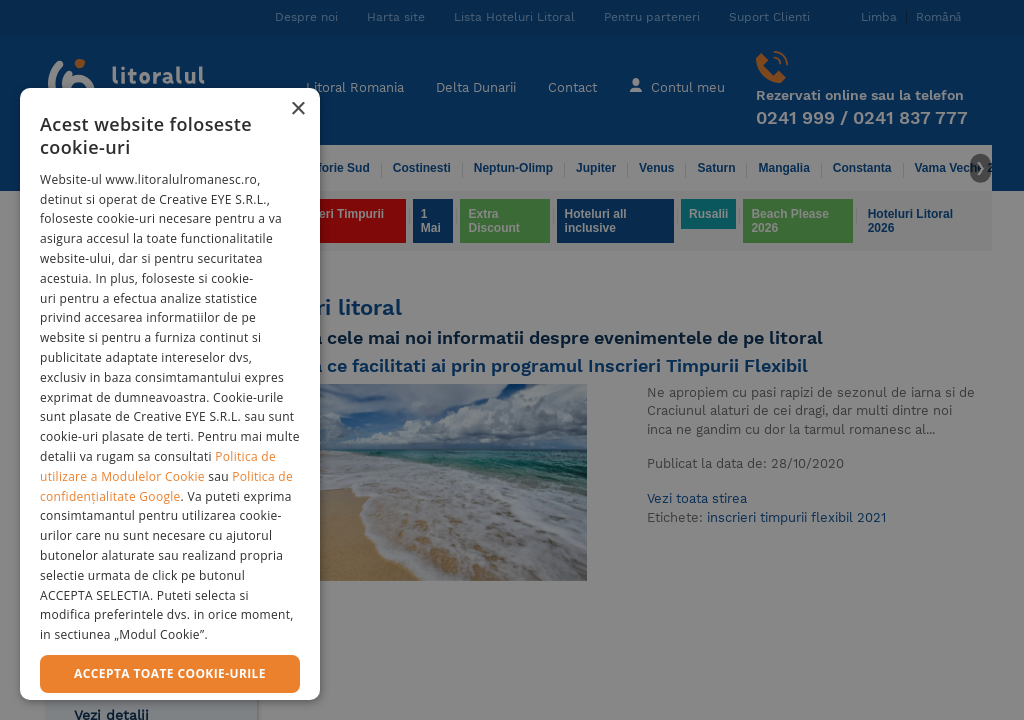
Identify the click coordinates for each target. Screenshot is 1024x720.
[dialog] (170, 394)
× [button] (297, 109)
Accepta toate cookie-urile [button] (170, 673)
